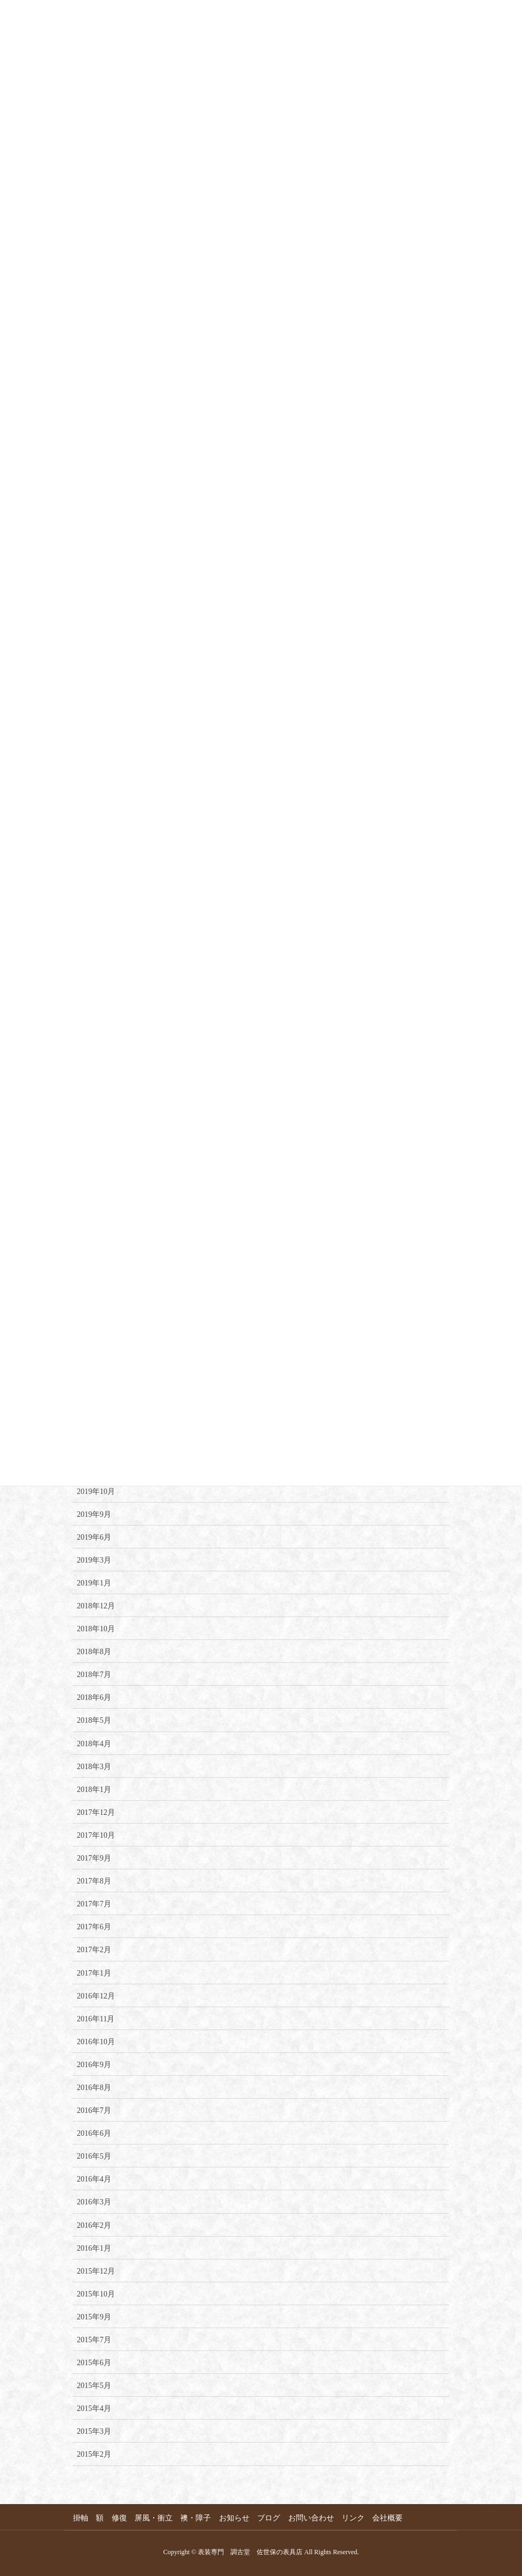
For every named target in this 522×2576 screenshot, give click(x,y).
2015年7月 (94, 2340)
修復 (120, 2518)
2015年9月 (94, 2317)
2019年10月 (96, 1491)
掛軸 (80, 2518)
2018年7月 (94, 1674)
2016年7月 (94, 2110)
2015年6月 (94, 2363)
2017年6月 (94, 1927)
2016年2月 (94, 2225)
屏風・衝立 (155, 2518)
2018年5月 (94, 1720)
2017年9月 (94, 1858)
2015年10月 (96, 2294)
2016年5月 (94, 2156)
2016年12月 (96, 1996)
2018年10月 (96, 1629)
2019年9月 (94, 1514)
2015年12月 (96, 2271)
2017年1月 (94, 1973)
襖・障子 (197, 2518)
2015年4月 (94, 2408)
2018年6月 (94, 1697)
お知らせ (236, 2518)
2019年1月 (94, 1583)
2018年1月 (94, 1789)
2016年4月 (94, 2179)
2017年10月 (96, 1835)
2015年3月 (94, 2431)
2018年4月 (94, 1744)
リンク (355, 2518)
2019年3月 (94, 1560)
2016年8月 (94, 2087)
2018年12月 (96, 1606)
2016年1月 (94, 2248)
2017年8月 (94, 1881)
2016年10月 (96, 2042)
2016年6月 (94, 2133)
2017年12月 (96, 1812)
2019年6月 (94, 1537)
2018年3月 (94, 1767)
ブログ (270, 2518)
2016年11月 (95, 2019)
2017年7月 (94, 1904)
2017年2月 (94, 1950)
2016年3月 (94, 2202)
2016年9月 (94, 2065)
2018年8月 (94, 1652)
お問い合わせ (313, 2518)
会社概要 (390, 2518)
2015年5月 (94, 2385)
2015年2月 (94, 2454)
